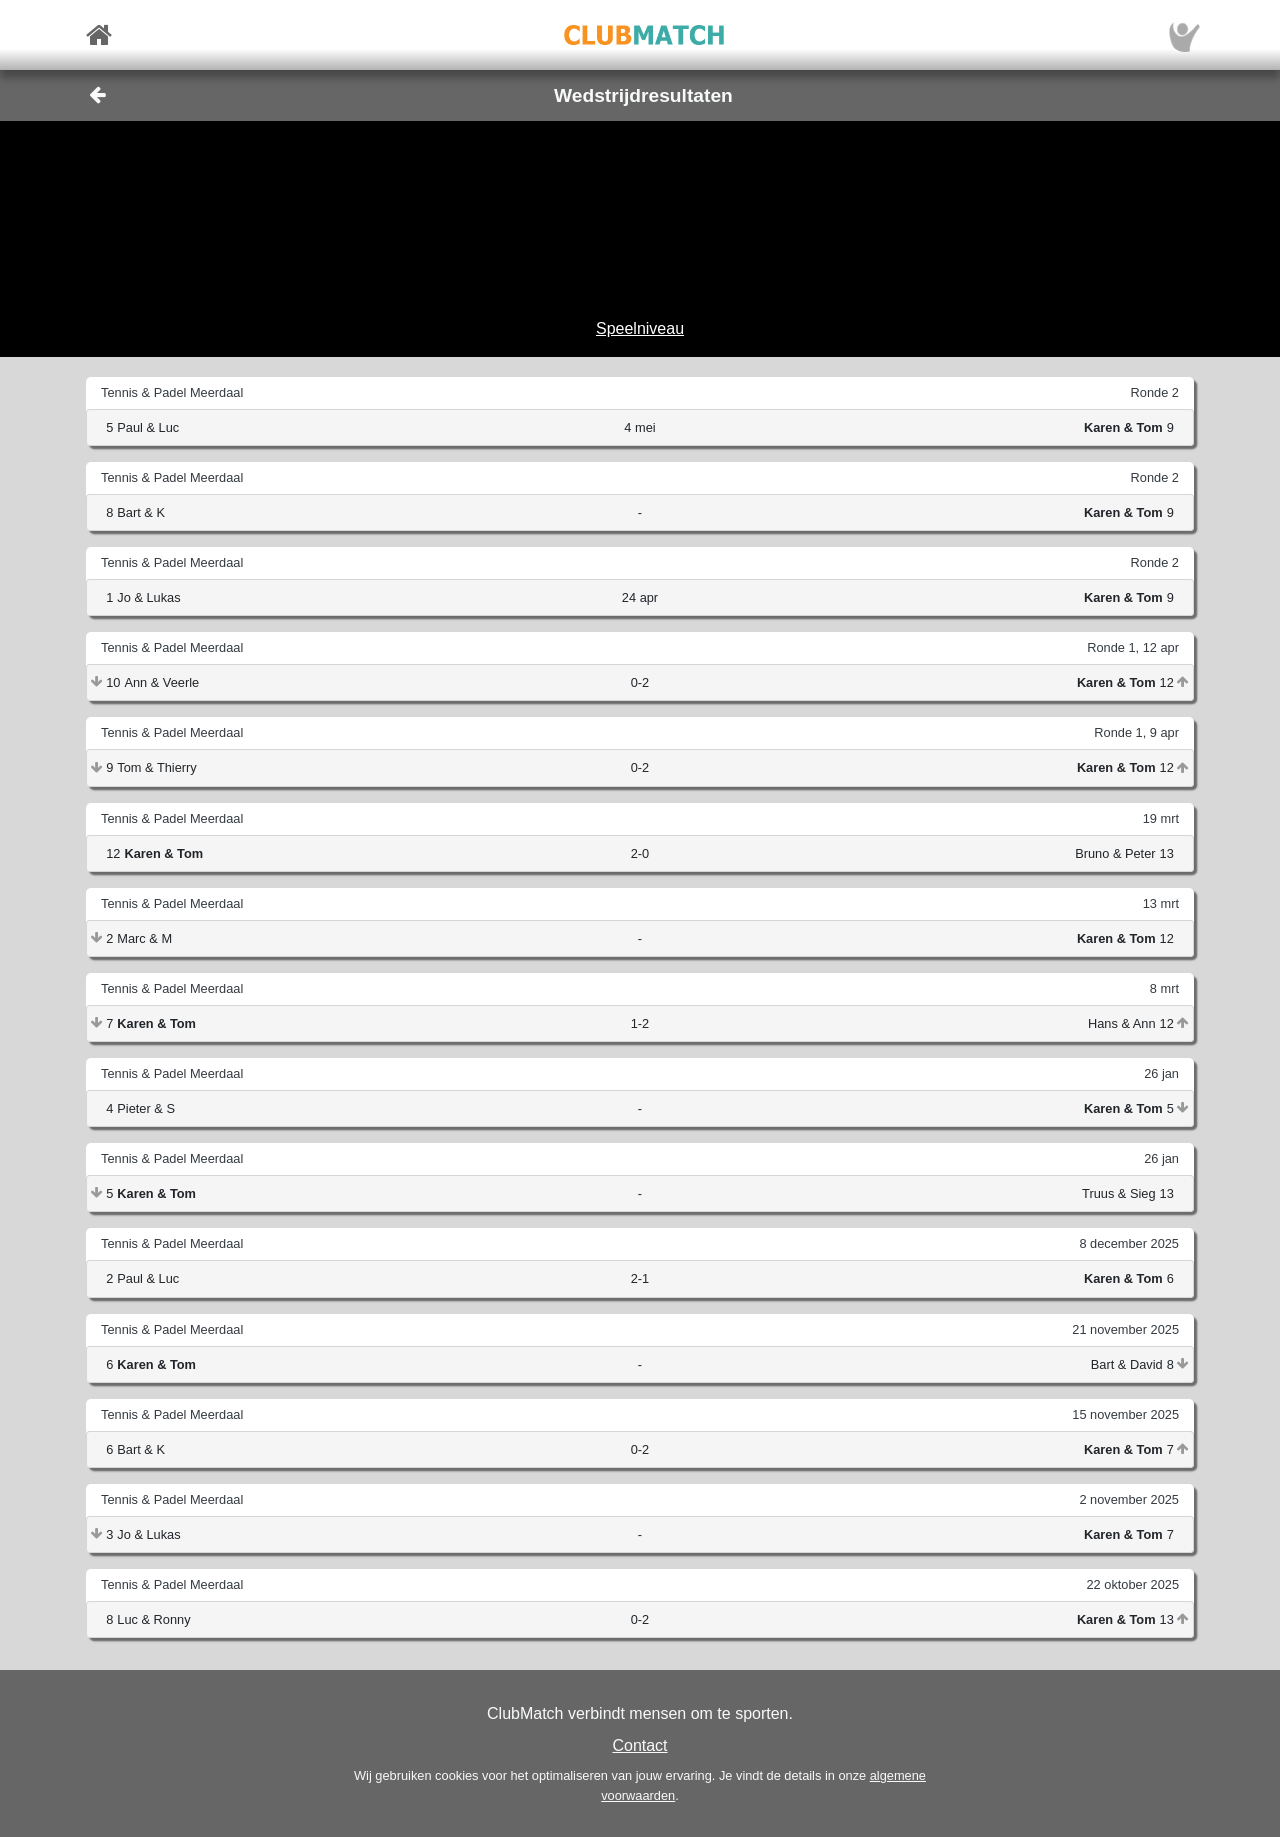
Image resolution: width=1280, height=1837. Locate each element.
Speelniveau (640, 328)
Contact (639, 1745)
